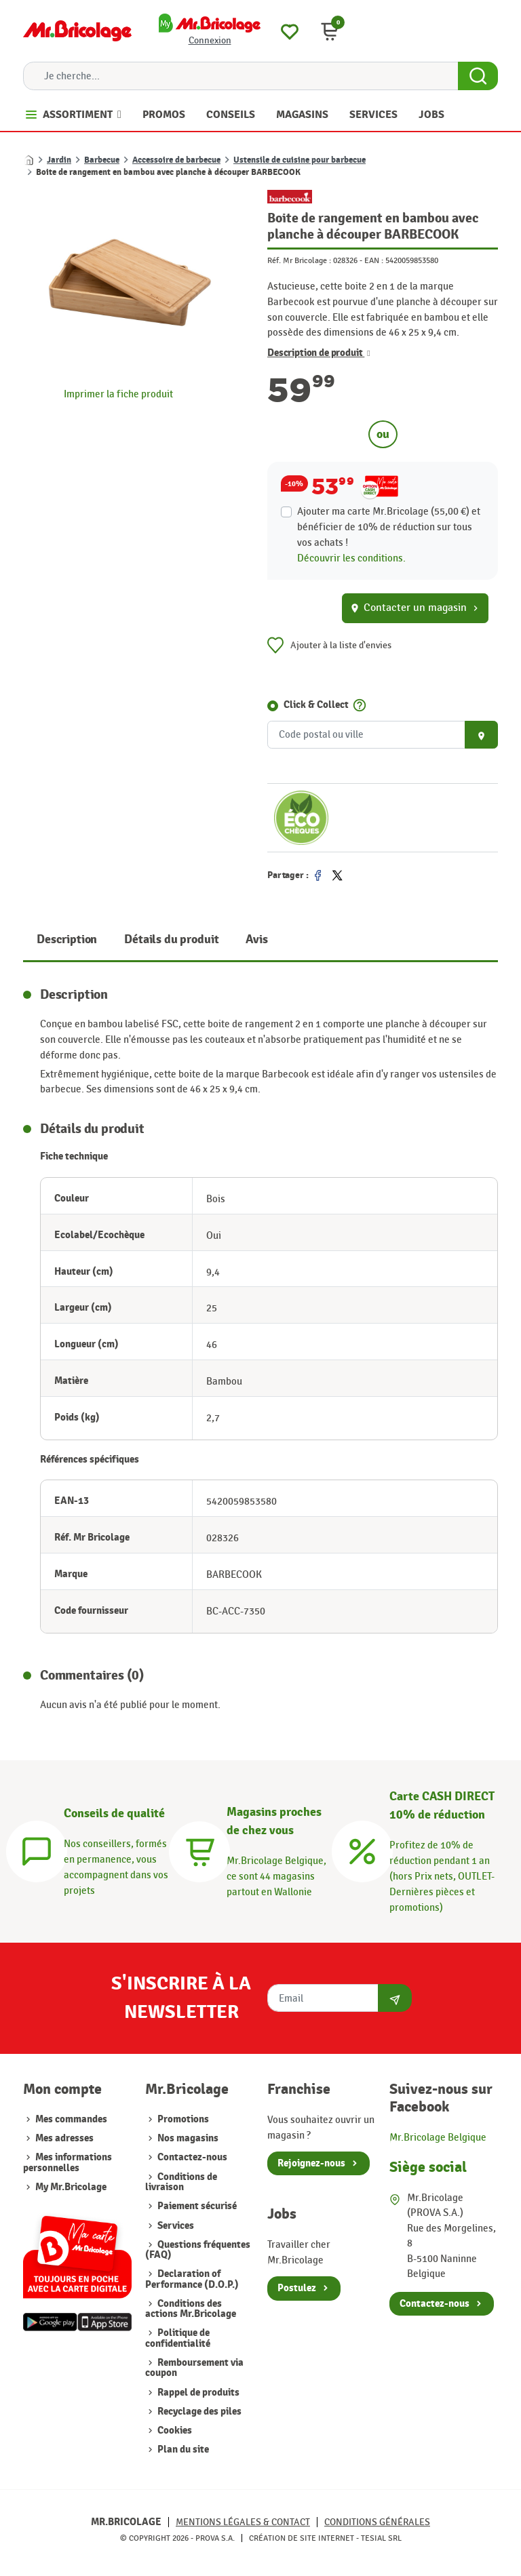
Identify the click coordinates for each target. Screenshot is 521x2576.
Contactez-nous (191, 2157)
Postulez (296, 2288)
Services (174, 2225)
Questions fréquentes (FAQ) (197, 2249)
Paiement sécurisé (196, 2206)
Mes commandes (71, 2119)
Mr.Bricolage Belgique (437, 2137)
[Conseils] (37, 1849)
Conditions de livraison (181, 2182)
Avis (256, 939)
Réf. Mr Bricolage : (299, 260)
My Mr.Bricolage (71, 2187)
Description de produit (318, 353)
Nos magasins (186, 2138)
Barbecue (101, 160)
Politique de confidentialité (177, 2338)
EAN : (373, 260)
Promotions (182, 2119)
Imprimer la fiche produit (118, 394)
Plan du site (182, 2449)
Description (67, 939)
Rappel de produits (197, 2392)
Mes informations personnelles (67, 2162)
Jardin (59, 160)
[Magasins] (199, 1849)
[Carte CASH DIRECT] (362, 1849)
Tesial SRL (381, 2538)
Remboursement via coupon (194, 2367)
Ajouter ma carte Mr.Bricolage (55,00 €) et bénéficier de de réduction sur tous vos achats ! (388, 527)
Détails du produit (171, 939)
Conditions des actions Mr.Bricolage (190, 2308)
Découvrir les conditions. (351, 558)
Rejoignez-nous (311, 2163)
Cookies (173, 2430)
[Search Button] (478, 76)
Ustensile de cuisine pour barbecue (299, 160)
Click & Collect (316, 704)
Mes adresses (64, 2138)
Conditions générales (377, 2522)
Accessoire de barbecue (176, 160)
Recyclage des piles (198, 2411)
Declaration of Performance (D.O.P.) (192, 2279)
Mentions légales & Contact (243, 2522)
